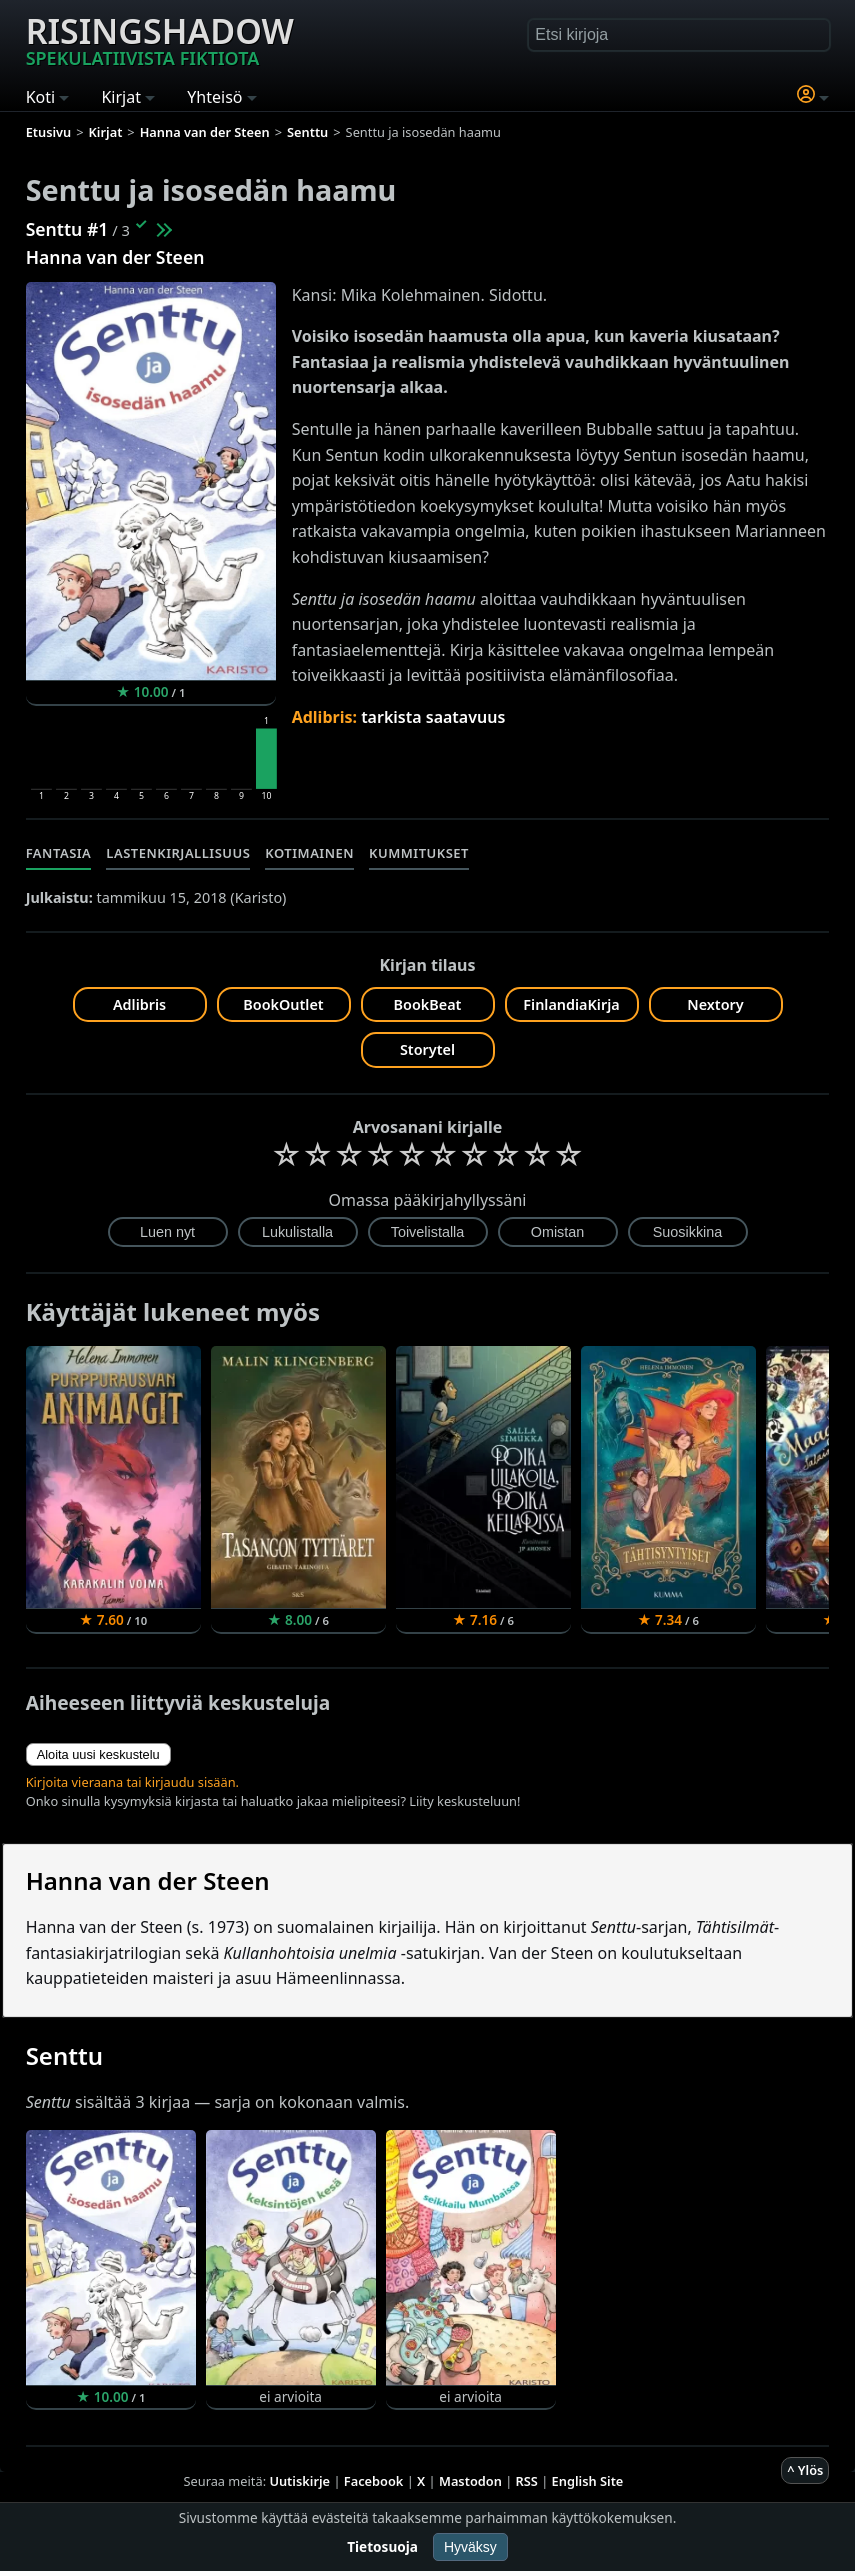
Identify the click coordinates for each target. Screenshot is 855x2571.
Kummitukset (419, 853)
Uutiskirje (299, 2481)
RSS (527, 2481)
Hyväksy (470, 2547)
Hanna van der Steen (115, 257)
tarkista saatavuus (433, 717)
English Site (588, 2481)
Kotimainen (309, 853)
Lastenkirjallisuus (178, 853)
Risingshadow (160, 39)
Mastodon (470, 2481)
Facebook (374, 2481)
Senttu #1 (67, 229)
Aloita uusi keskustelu (98, 1754)
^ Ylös (805, 2470)
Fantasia (59, 853)
